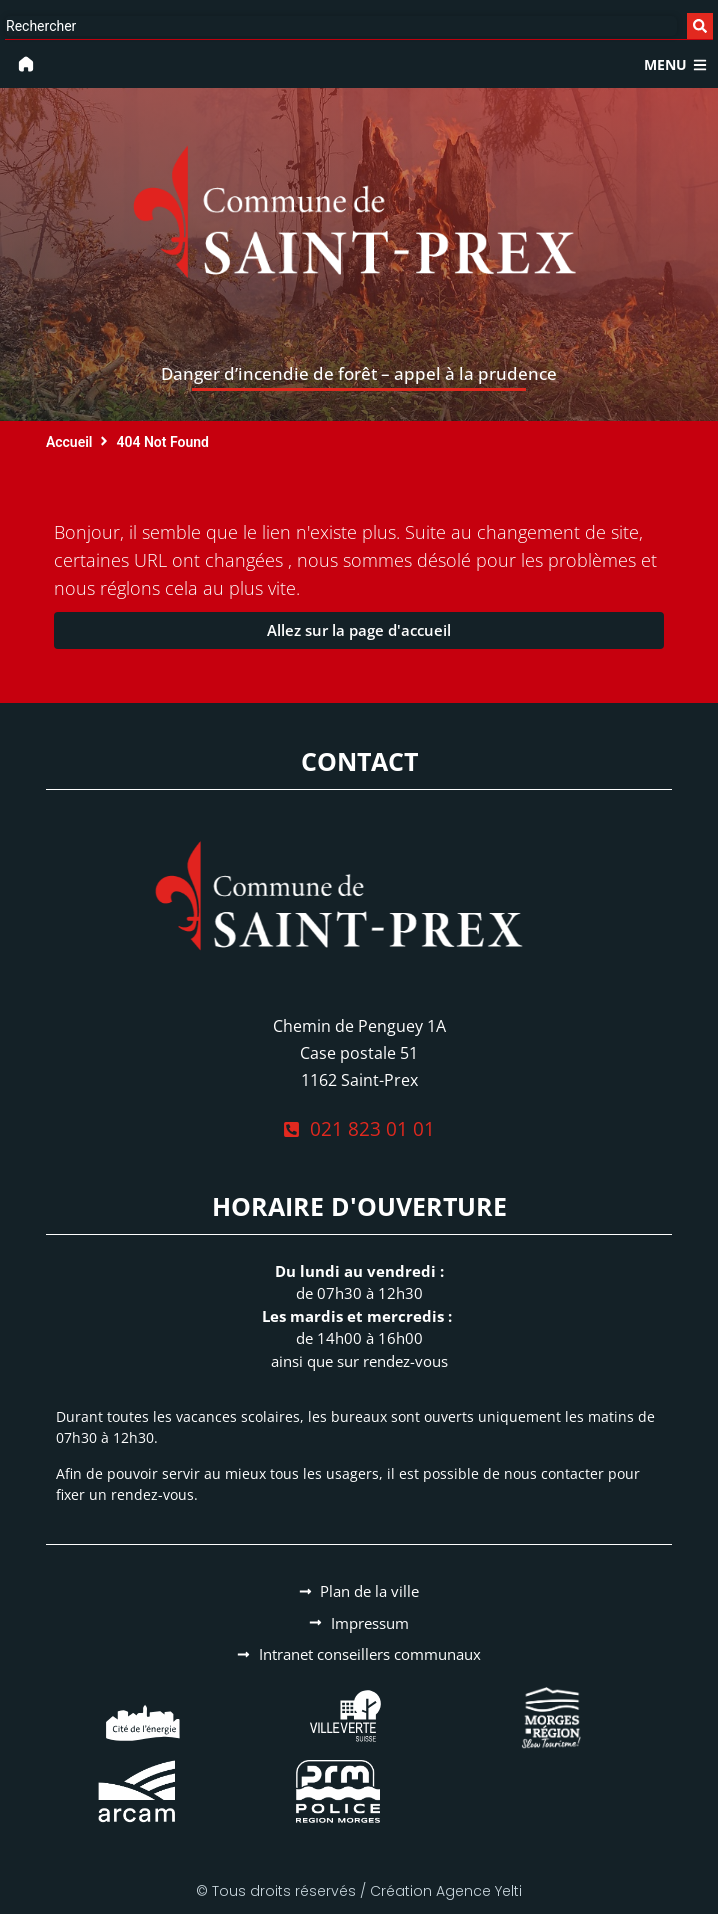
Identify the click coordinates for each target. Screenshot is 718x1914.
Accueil (69, 442)
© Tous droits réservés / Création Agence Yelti (359, 1891)
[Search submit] (700, 26)
